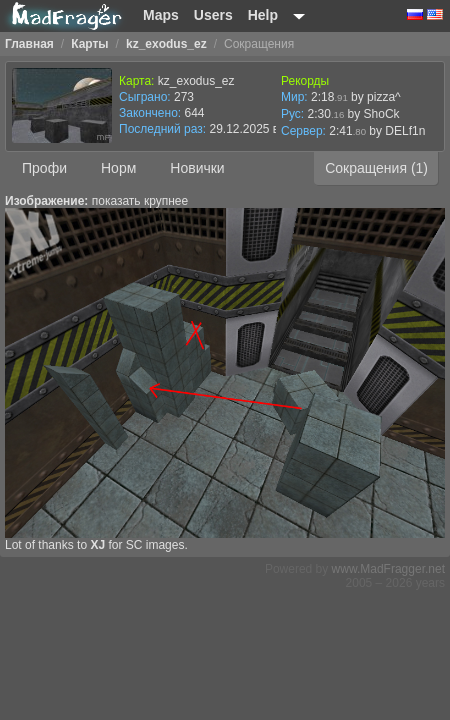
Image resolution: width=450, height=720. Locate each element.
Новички (197, 168)
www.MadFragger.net (388, 569)
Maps (161, 15)
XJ (97, 545)
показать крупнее (140, 201)
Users (213, 15)
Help (263, 15)
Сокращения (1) (376, 168)
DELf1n (405, 131)
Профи (44, 168)
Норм (118, 168)
